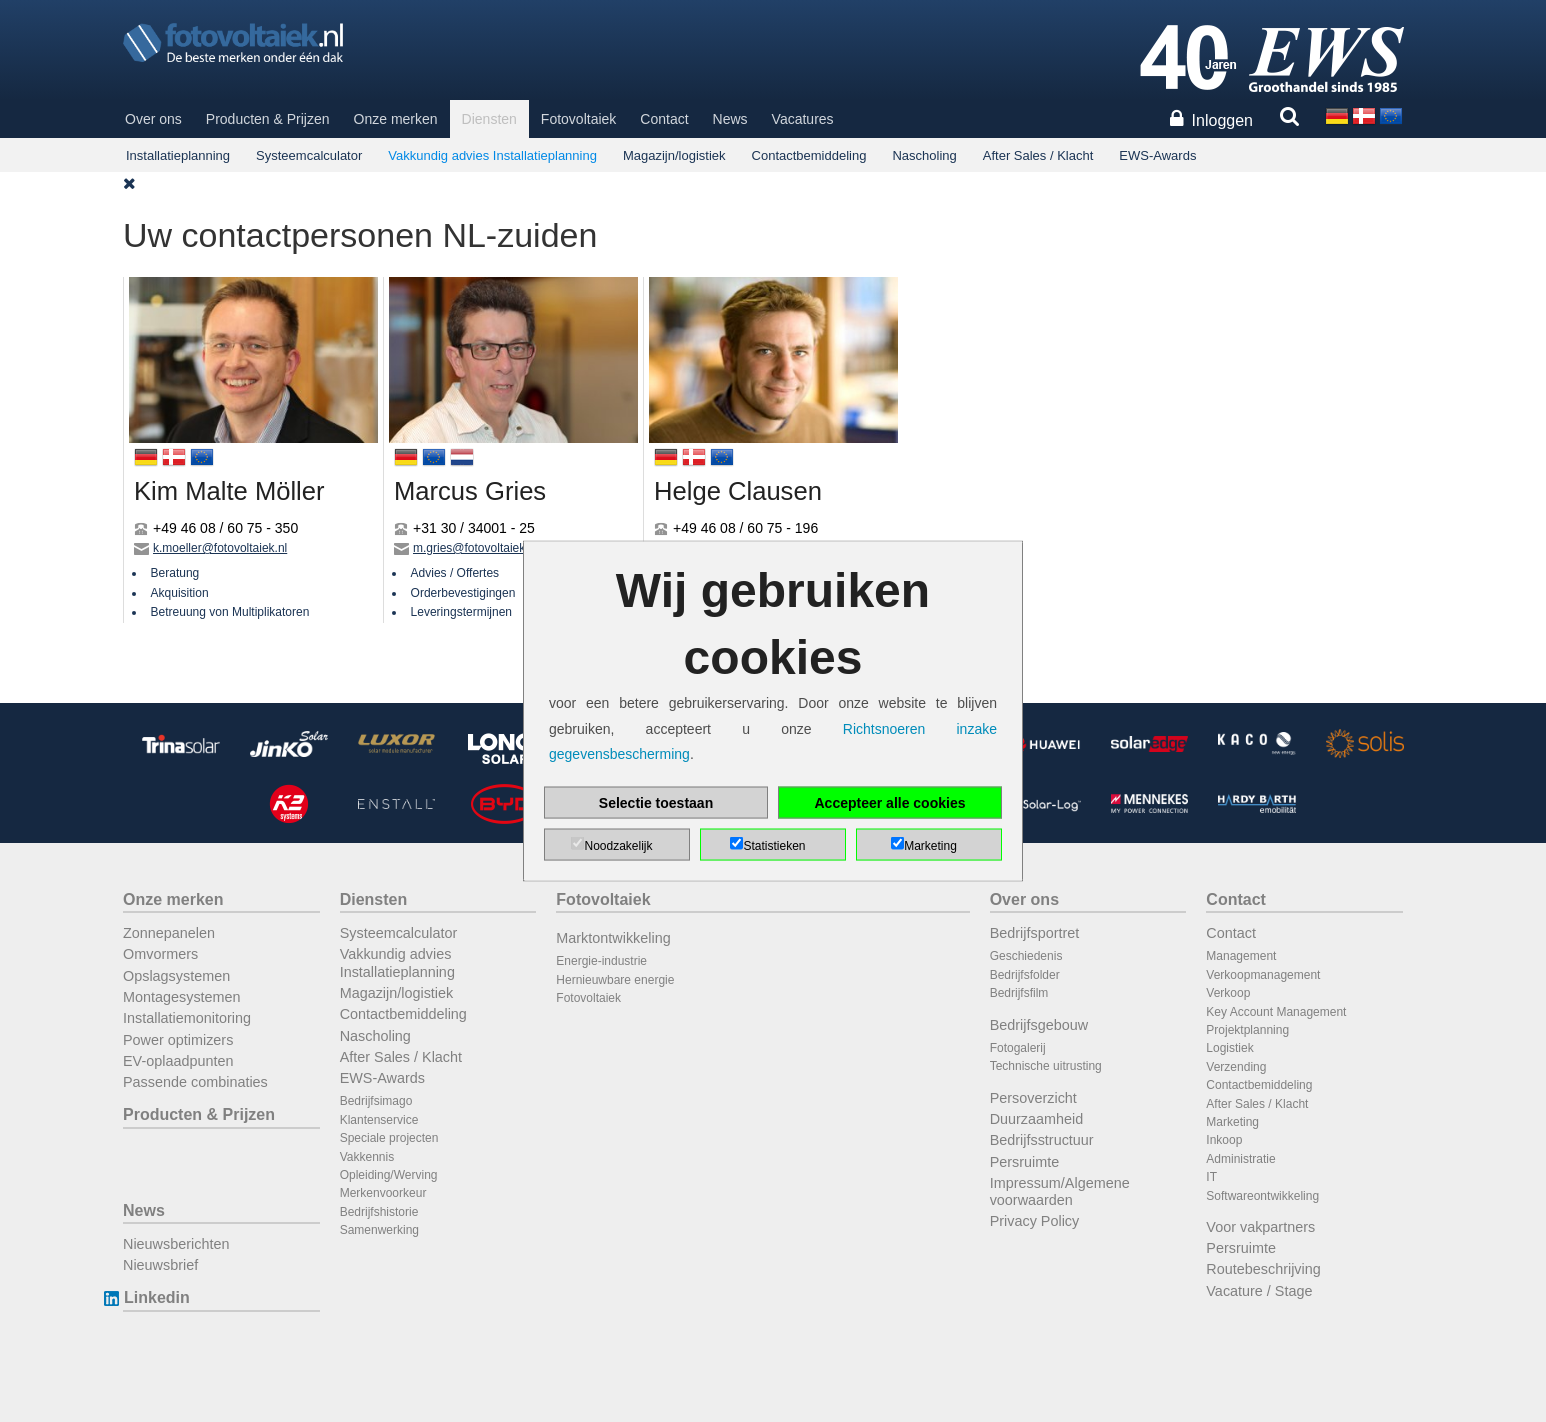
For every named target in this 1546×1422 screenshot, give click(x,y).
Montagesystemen (182, 997)
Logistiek (1229, 1048)
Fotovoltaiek (578, 119)
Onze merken (396, 119)
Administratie (1240, 1159)
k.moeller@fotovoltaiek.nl (220, 548)
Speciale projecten (389, 1138)
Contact (664, 119)
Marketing (1232, 1122)
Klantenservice (379, 1120)
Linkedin (156, 1297)
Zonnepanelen (169, 933)
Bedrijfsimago (376, 1101)
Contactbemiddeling (809, 155)
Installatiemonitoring (187, 1018)
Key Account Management (1276, 1012)
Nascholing (924, 155)
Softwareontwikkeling (1262, 1196)
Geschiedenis (1026, 956)
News (730, 119)
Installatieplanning (178, 155)
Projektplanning (1247, 1030)
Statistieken (774, 845)
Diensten (489, 119)
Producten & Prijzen (268, 119)
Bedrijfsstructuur (1042, 1140)
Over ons (153, 119)
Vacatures (803, 119)
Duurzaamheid (1037, 1119)
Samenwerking (379, 1230)
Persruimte (1025, 1162)
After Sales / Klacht (1038, 155)
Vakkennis (367, 1157)
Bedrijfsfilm (1019, 993)
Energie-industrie (601, 961)
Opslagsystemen (176, 976)
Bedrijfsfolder (1025, 975)
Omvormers (160, 954)
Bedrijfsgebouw (1039, 1025)
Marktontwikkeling (613, 938)
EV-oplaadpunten (178, 1061)
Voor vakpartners (1260, 1227)
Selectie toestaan (656, 802)
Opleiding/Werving (389, 1175)
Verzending (1236, 1067)
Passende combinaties (195, 1082)
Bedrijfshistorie (379, 1212)
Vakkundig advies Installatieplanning (492, 155)
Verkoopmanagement (1263, 975)
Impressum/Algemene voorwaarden (1060, 1191)
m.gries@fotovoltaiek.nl (475, 548)
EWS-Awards (1157, 155)
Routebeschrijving (1263, 1269)
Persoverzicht (1033, 1098)
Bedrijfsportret (1035, 933)
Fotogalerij (1018, 1048)
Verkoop (1228, 993)
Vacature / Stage (1259, 1291)
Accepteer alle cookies (890, 802)
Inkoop (1224, 1140)
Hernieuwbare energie (615, 980)
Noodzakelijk (618, 845)
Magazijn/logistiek (674, 155)
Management (1241, 956)
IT (1211, 1177)
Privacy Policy (1035, 1221)
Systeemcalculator (309, 155)
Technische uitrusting (1046, 1066)
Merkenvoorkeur (383, 1193)
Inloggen (1222, 120)
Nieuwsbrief (160, 1265)
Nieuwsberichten (176, 1244)
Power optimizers (178, 1040)
